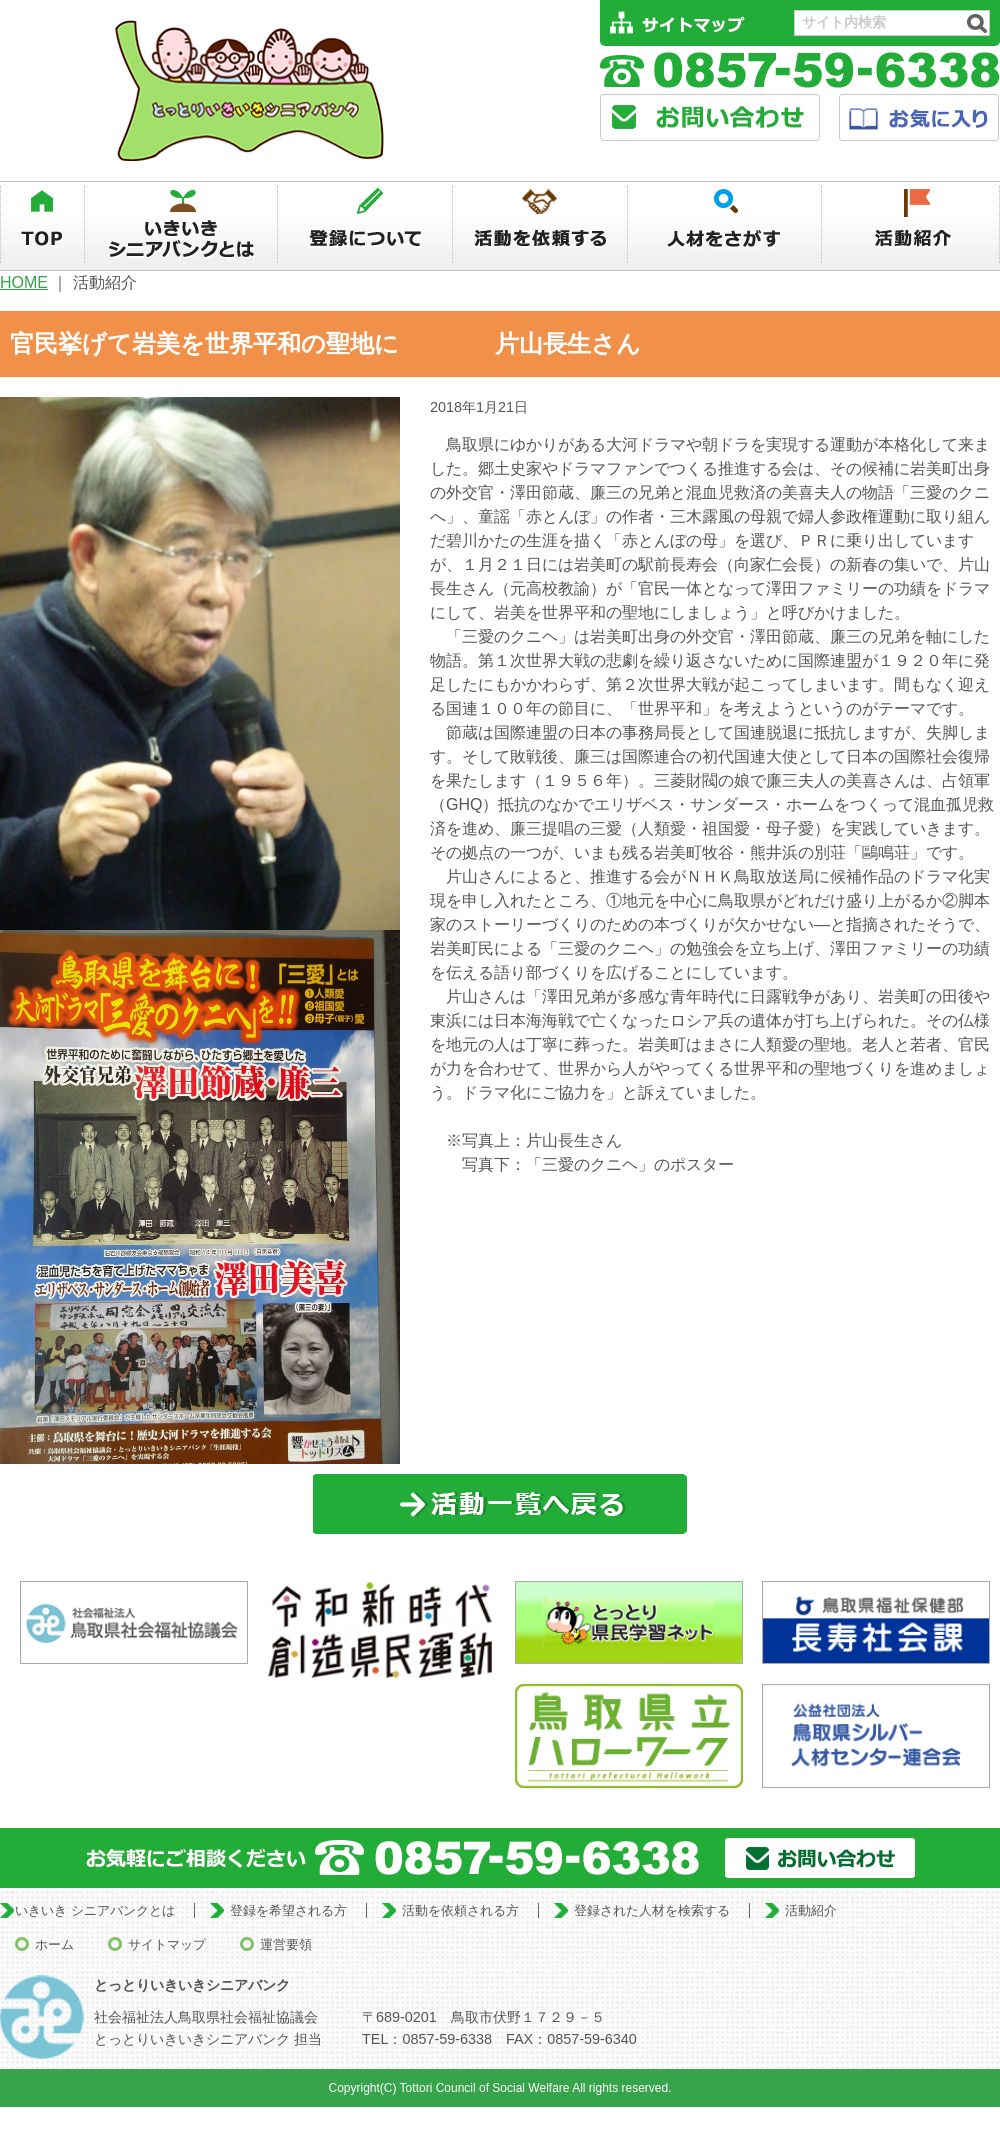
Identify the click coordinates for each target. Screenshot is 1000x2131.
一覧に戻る (500, 1504)
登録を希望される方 (288, 1910)
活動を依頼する (540, 225)
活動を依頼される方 (460, 1910)
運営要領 (286, 1944)
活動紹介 (911, 225)
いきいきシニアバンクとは (181, 225)
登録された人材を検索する (652, 1910)
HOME (24, 282)
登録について (365, 225)
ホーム (54, 1944)
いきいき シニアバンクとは (95, 1910)
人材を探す (725, 225)
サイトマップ (167, 1944)
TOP (42, 225)
